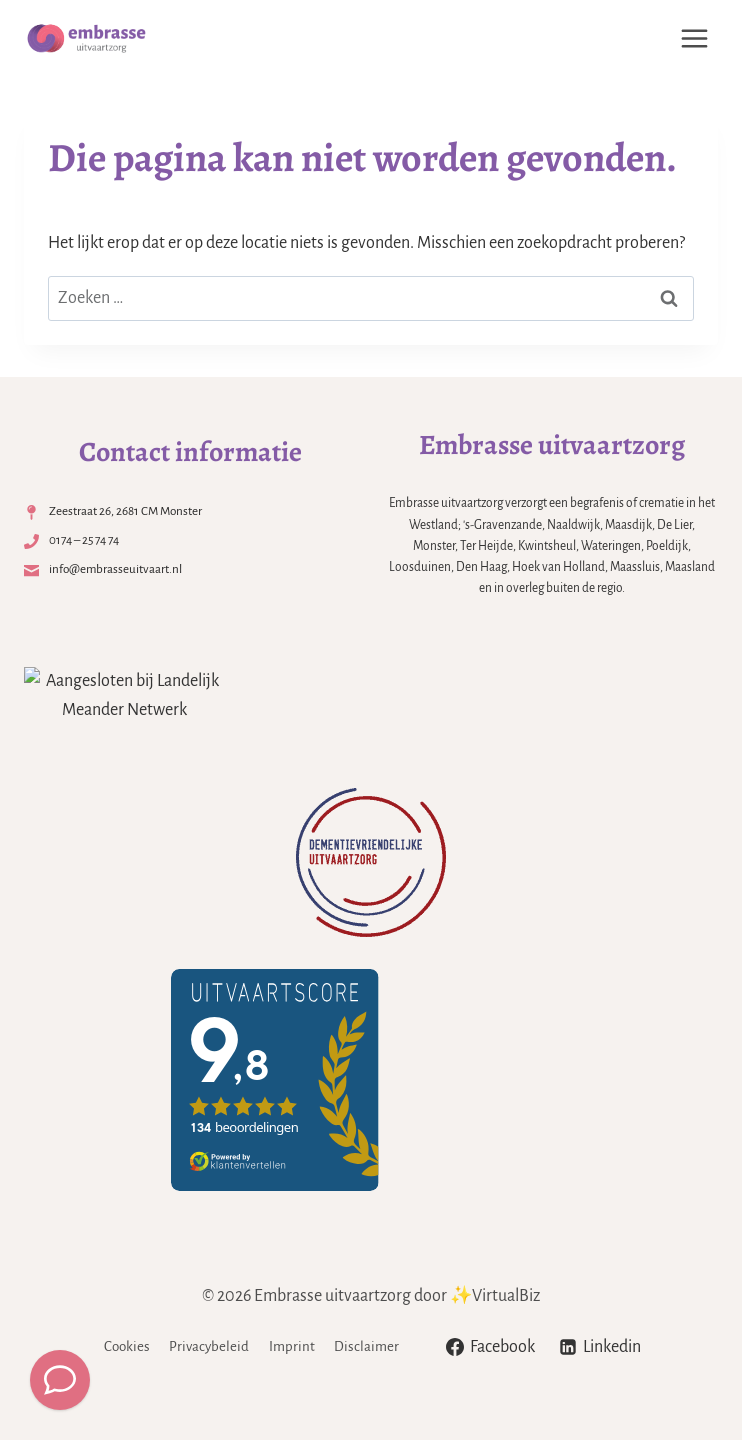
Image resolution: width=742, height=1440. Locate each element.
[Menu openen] (694, 38)
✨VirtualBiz (495, 1296)
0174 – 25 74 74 (86, 540)
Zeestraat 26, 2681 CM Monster (126, 511)
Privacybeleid (209, 1346)
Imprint (292, 1346)
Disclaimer (366, 1346)
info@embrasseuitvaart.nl (116, 569)
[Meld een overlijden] (60, 1380)
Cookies (127, 1346)
